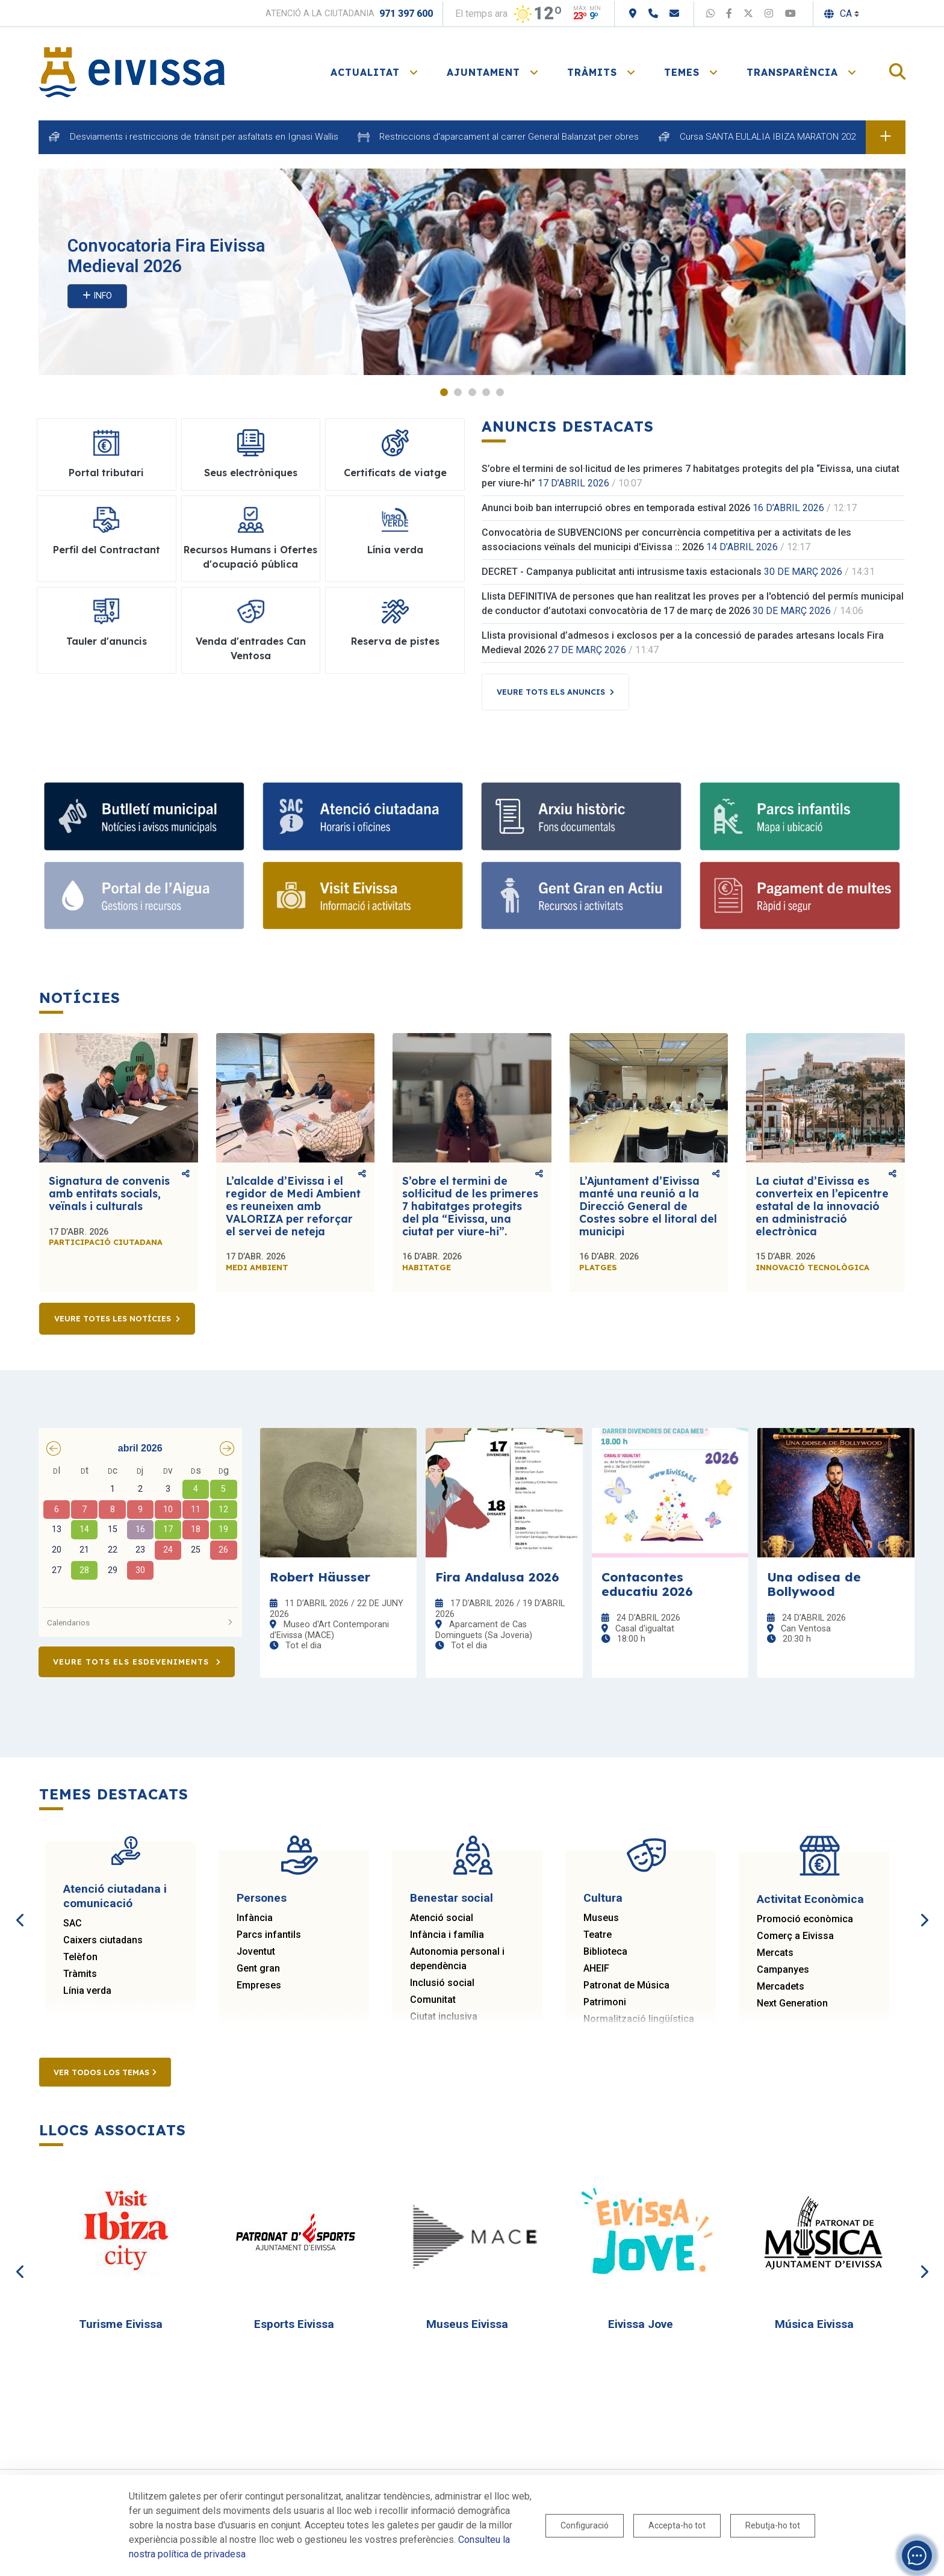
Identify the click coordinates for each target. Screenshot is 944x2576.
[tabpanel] (472, 272)
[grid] (140, 1531)
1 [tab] (444, 392)
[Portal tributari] (799, 896)
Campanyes (783, 1969)
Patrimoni (604, 2002)
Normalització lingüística (638, 2019)
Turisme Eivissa (121, 2324)
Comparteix (186, 1174)
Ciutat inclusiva (443, 2016)
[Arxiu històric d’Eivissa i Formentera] (581, 816)
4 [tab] (486, 392)
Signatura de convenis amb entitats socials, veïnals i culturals (109, 1193)
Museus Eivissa (467, 2324)
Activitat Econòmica (810, 1899)
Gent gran (258, 1968)
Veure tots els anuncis (551, 692)
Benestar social (451, 1898)
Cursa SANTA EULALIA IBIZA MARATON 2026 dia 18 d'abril (796, 136)
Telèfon (80, 1957)
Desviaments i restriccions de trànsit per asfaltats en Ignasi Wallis (204, 136)
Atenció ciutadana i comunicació (115, 1896)
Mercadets (780, 1986)
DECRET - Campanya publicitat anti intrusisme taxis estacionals (622, 571)
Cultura (603, 1898)
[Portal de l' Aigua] (144, 896)
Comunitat (433, 1999)
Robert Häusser (320, 1576)
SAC (72, 1923)
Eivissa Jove (640, 2324)
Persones (262, 1898)
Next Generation (792, 2003)
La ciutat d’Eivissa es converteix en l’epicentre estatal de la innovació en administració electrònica (822, 1206)
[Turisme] (362, 896)
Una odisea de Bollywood (814, 1583)
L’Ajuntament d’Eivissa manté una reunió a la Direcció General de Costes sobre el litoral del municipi (648, 1206)
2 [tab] (458, 392)
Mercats (775, 1952)
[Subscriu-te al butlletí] (144, 816)
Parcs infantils (269, 1934)
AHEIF (596, 1968)
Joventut (256, 1951)
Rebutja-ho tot (772, 2525)
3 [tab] (472, 392)
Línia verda (87, 1990)
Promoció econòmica (805, 1919)
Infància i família (447, 1934)
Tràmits (80, 1973)
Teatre (597, 1934)
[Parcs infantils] (799, 816)
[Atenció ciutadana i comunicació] (362, 816)
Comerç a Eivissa (795, 1935)
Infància (255, 1917)
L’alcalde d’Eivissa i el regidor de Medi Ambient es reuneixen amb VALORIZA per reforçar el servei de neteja (293, 1206)
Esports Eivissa (294, 2324)
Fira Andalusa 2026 (497, 1576)
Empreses (259, 1985)
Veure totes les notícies (112, 1318)
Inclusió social (442, 1982)
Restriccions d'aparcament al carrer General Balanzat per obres (509, 136)
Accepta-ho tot (677, 2525)
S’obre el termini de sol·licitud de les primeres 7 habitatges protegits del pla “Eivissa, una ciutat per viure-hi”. (470, 1206)
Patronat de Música (626, 1985)
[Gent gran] (581, 896)
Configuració (584, 2525)
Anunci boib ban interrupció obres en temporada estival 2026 (616, 508)
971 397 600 (406, 13)
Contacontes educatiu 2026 (647, 1583)
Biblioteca (605, 1951)
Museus (601, 1917)
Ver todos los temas (105, 2072)
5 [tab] (500, 392)
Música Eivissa (814, 2324)
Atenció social (441, 1917)
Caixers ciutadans (103, 1940)
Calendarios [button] (140, 1622)
